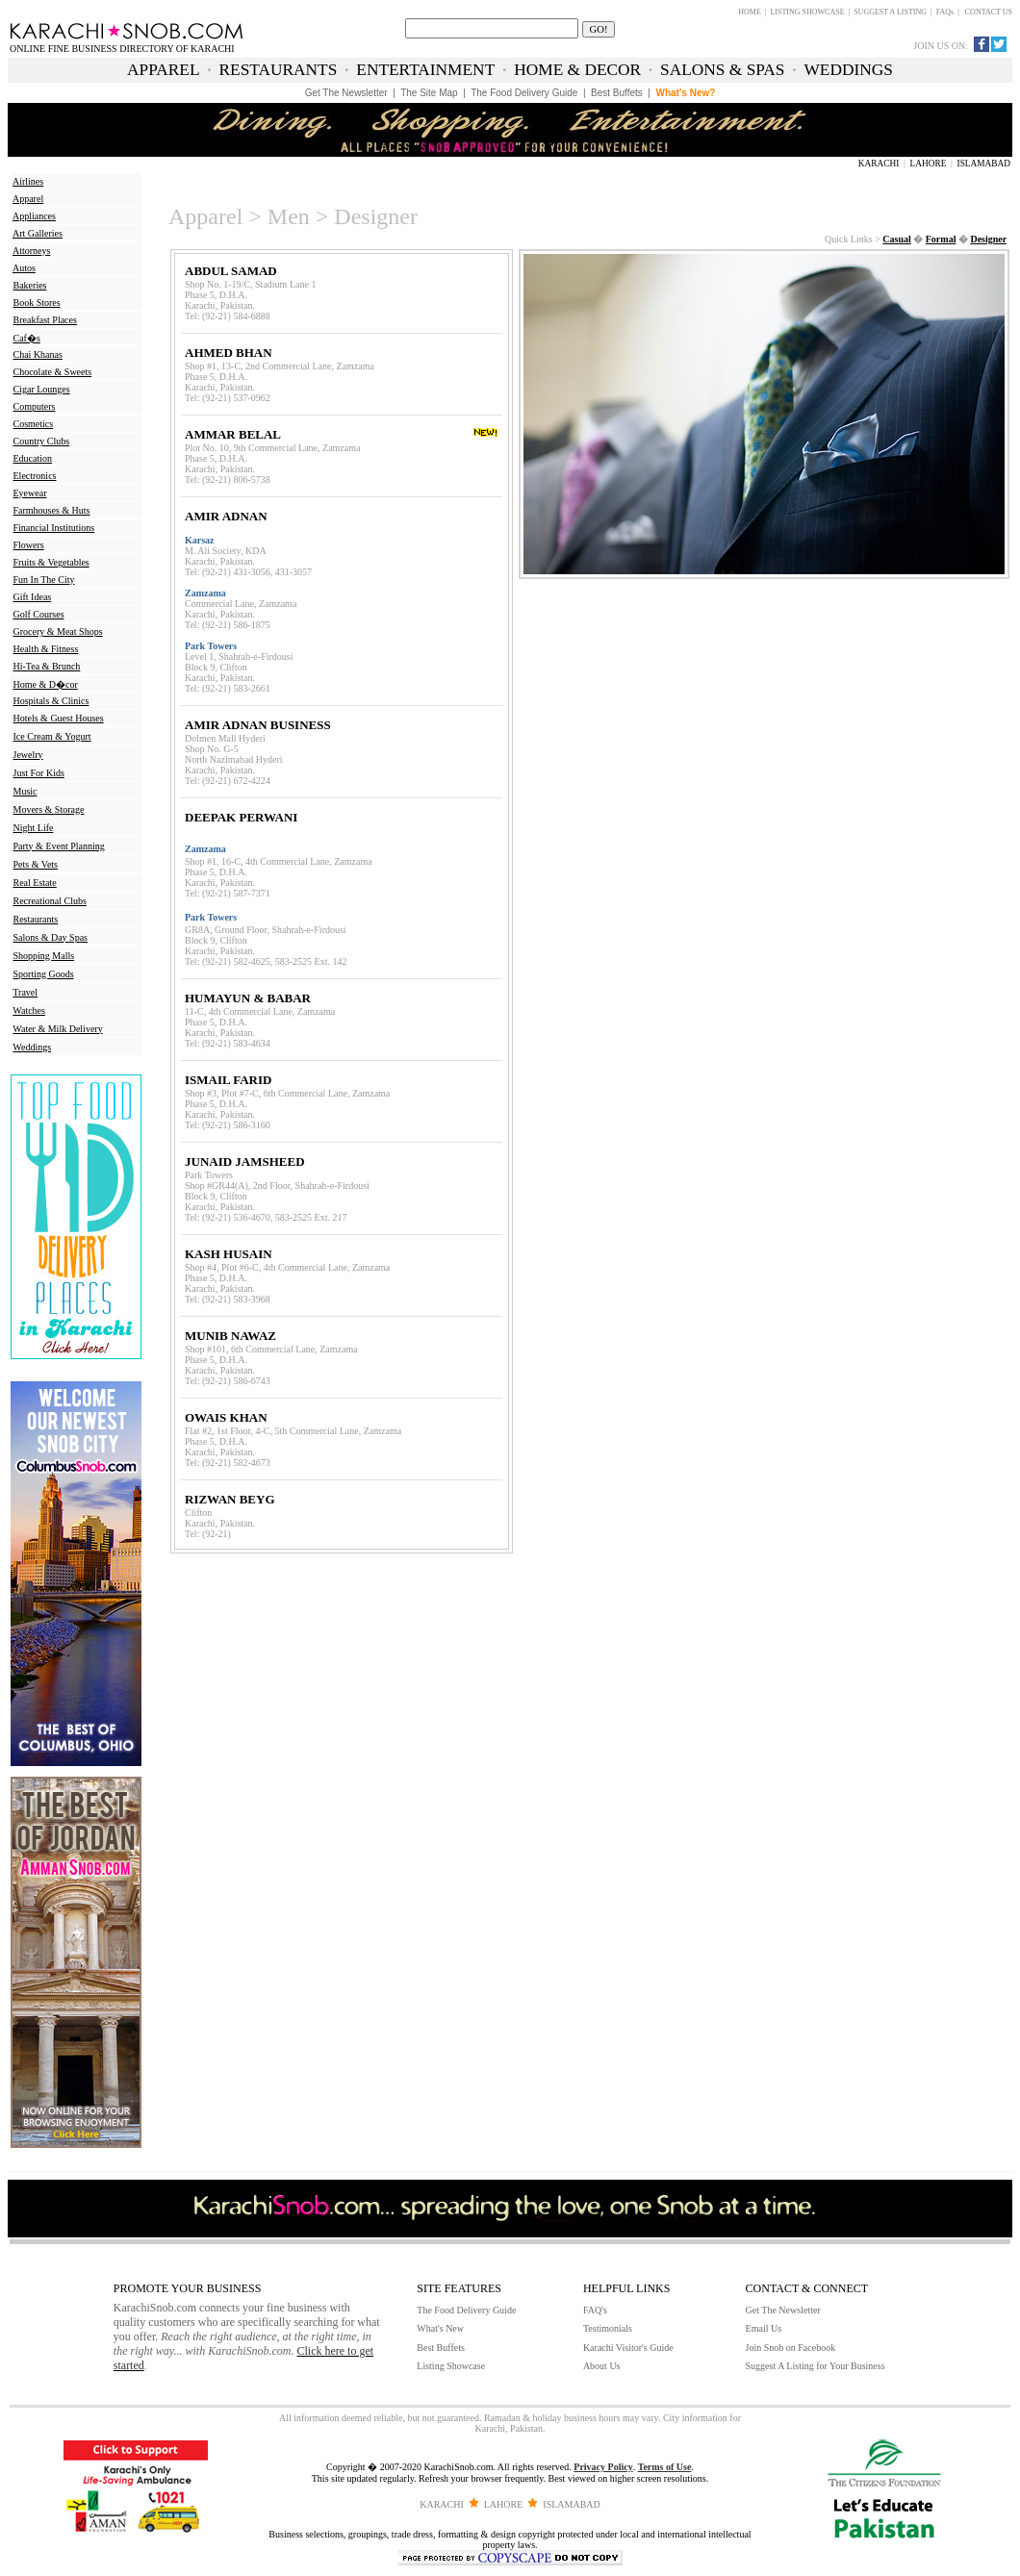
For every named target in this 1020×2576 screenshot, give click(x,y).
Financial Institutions (54, 527)
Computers (34, 406)
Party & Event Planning (59, 846)
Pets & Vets (36, 864)
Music (25, 791)
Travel (25, 992)
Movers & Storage (49, 809)
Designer (988, 239)
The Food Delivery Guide (466, 2310)
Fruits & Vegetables (51, 562)
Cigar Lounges (41, 389)
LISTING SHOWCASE (807, 12)
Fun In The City (44, 579)
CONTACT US (988, 12)
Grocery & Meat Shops (58, 631)
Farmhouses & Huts (51, 510)
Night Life (33, 827)
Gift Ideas (32, 597)
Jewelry (28, 754)
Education (33, 458)
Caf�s (26, 338)
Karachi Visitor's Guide (628, 2347)
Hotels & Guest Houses (58, 718)
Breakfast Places (45, 320)
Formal (941, 239)
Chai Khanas (38, 354)
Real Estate (35, 882)
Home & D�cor (45, 684)
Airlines (28, 181)
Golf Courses (38, 614)
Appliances (34, 216)
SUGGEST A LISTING (890, 12)
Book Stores (37, 302)
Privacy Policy (603, 2467)
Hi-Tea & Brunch (47, 666)
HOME (749, 12)
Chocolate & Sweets (52, 371)
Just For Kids (38, 773)
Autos (24, 268)
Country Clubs (41, 441)
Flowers (28, 545)
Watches (29, 1010)
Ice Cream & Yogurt (52, 736)
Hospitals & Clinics (51, 700)
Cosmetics (33, 423)
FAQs (945, 12)
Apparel (28, 198)
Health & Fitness (46, 649)
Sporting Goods (43, 974)
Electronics (35, 475)
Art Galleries (38, 233)
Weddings (32, 1047)
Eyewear (30, 493)
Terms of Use (665, 2467)
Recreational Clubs (50, 901)
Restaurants (36, 919)
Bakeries (30, 285)
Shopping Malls (44, 955)
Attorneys (31, 250)
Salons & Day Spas (51, 937)
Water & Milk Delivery (57, 1028)
